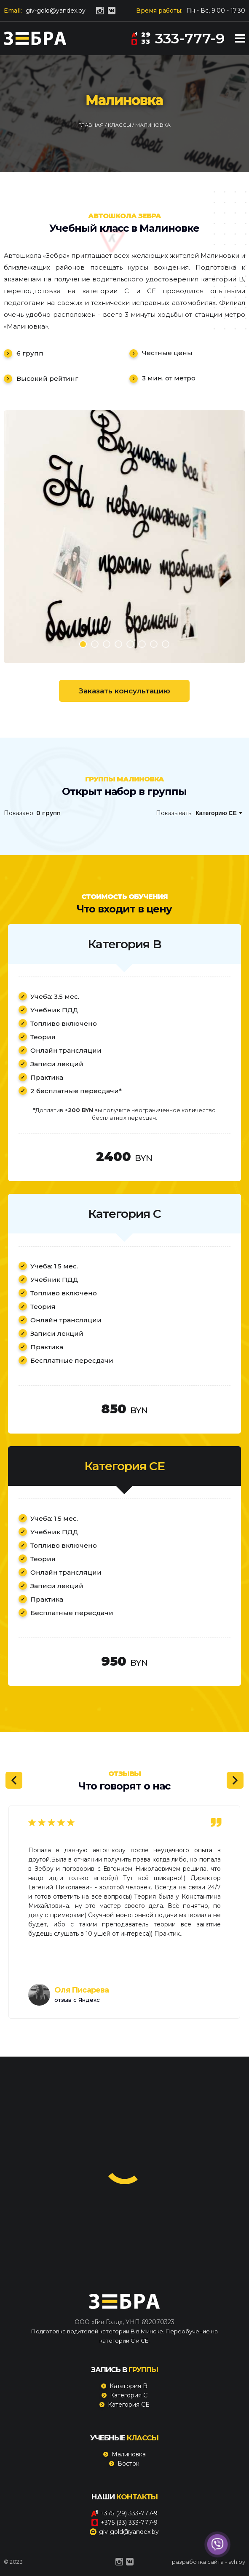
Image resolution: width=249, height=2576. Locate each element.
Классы (120, 125)
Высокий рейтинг (47, 378)
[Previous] (13, 1780)
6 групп (29, 353)
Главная (91, 125)
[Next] (235, 1780)
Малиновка (129, 2454)
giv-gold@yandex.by (56, 10)
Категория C (128, 2395)
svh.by (236, 2561)
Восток (128, 2463)
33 (140, 41)
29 (141, 34)
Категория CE (129, 2404)
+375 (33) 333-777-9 (124, 2522)
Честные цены (167, 353)
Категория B (128, 2386)
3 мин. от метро (168, 378)
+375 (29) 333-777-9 (124, 2513)
